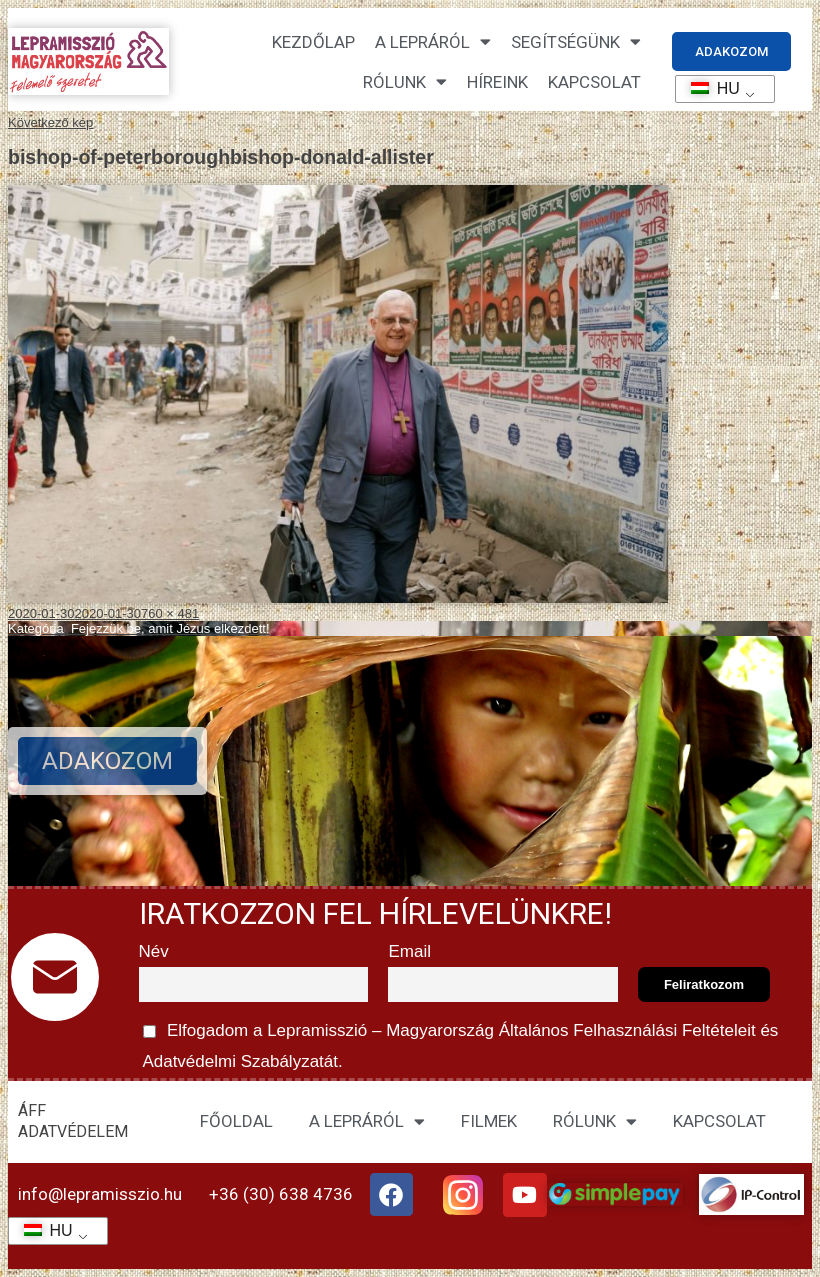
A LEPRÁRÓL (367, 1121)
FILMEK (489, 1121)
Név (154, 951)
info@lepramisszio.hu (100, 1194)
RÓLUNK (595, 1121)
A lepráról (433, 41)
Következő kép (50, 122)
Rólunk (405, 81)
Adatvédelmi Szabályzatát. (241, 1061)
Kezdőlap (313, 42)
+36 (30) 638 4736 (281, 1194)
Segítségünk (576, 41)
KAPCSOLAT (594, 82)
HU (708, 88)
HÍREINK (497, 82)
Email (409, 951)
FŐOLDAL (236, 1121)
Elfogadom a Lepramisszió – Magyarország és (459, 1043)
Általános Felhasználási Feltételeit (627, 1030)
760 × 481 (170, 613)
